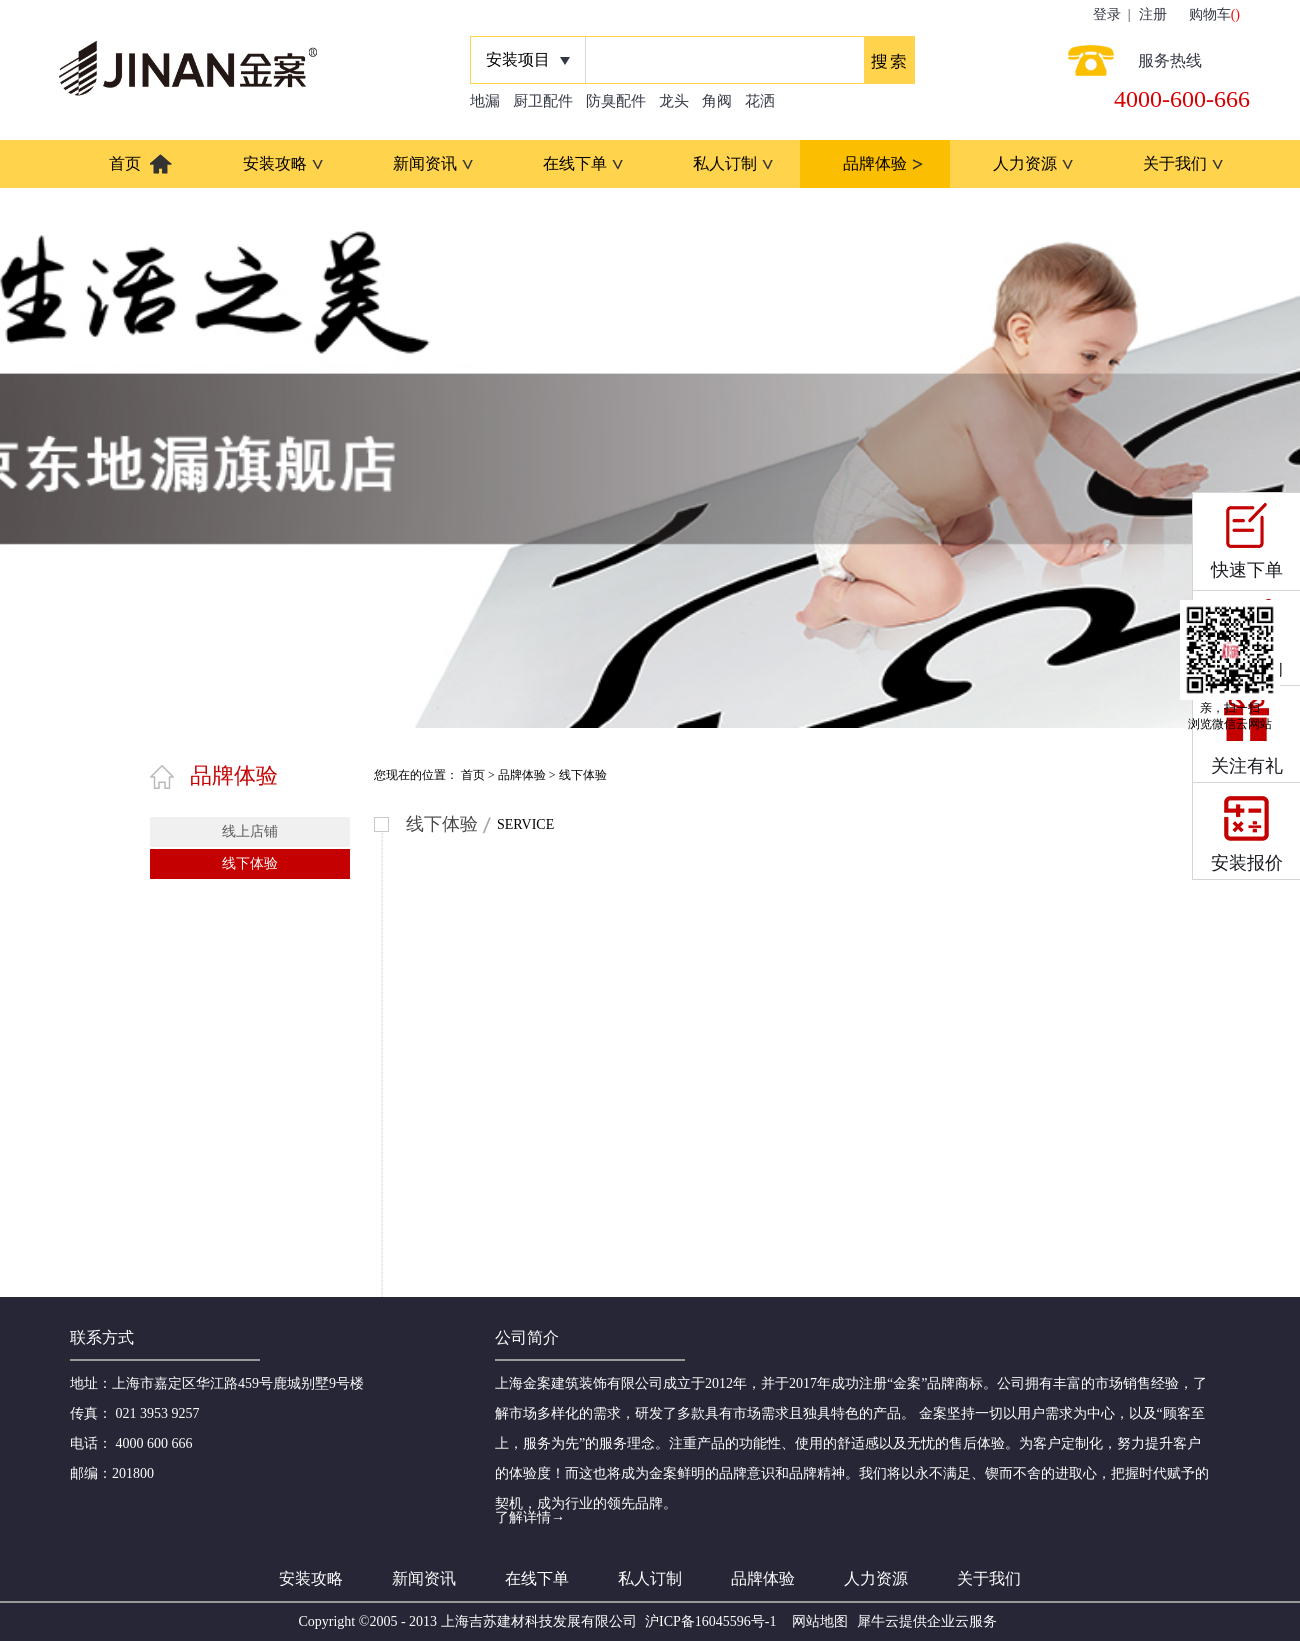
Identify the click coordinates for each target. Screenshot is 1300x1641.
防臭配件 (616, 101)
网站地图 (816, 1621)
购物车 (1210, 14)
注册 (1153, 14)
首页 (125, 163)
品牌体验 (522, 775)
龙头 (674, 101)
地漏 (485, 101)
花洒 (760, 101)
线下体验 (583, 775)
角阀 (717, 101)
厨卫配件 (543, 101)
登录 (1107, 14)
